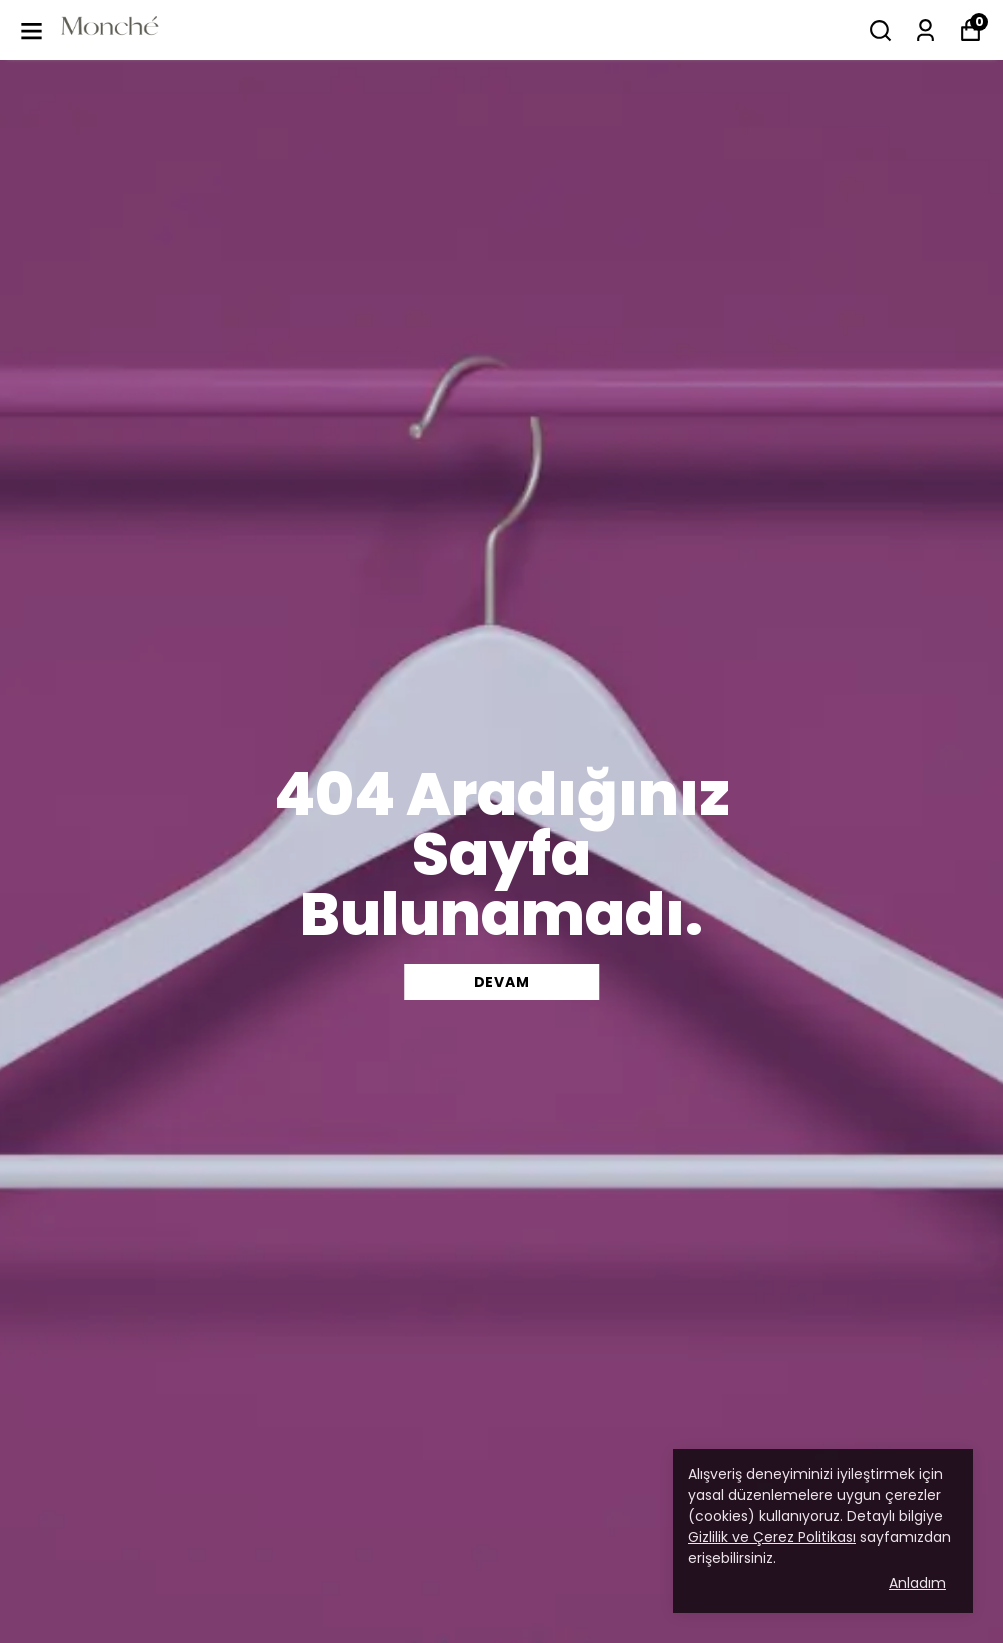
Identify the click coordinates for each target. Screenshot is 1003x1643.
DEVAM (502, 982)
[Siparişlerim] (925, 30)
